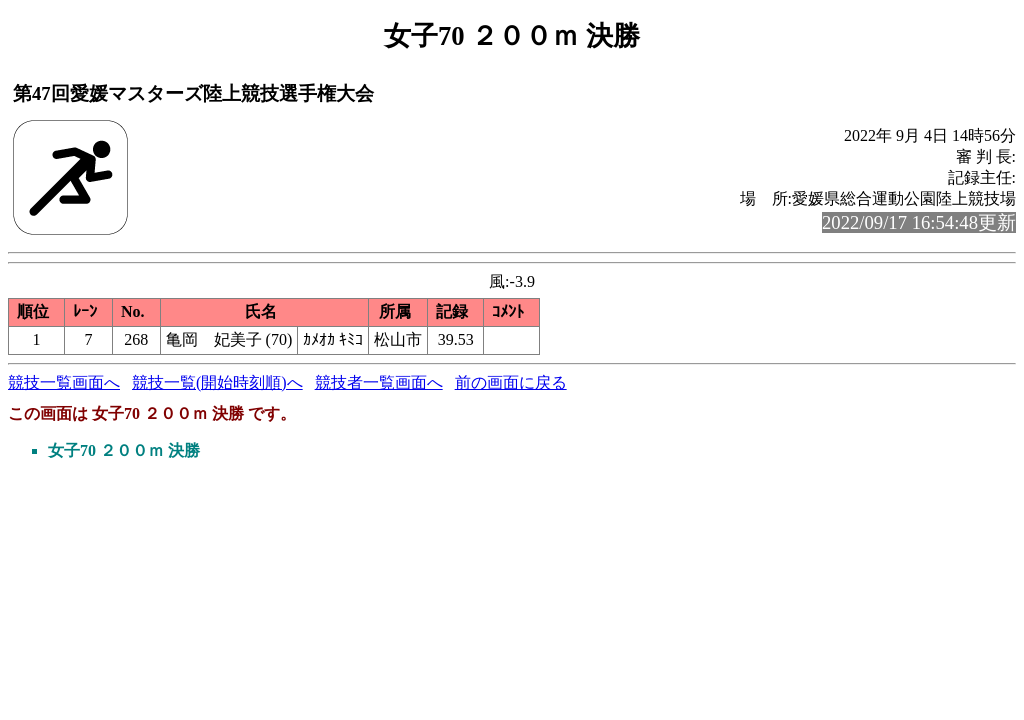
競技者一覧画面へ (379, 382)
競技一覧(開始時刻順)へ (217, 382)
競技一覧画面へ (64, 382)
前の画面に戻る (511, 382)
